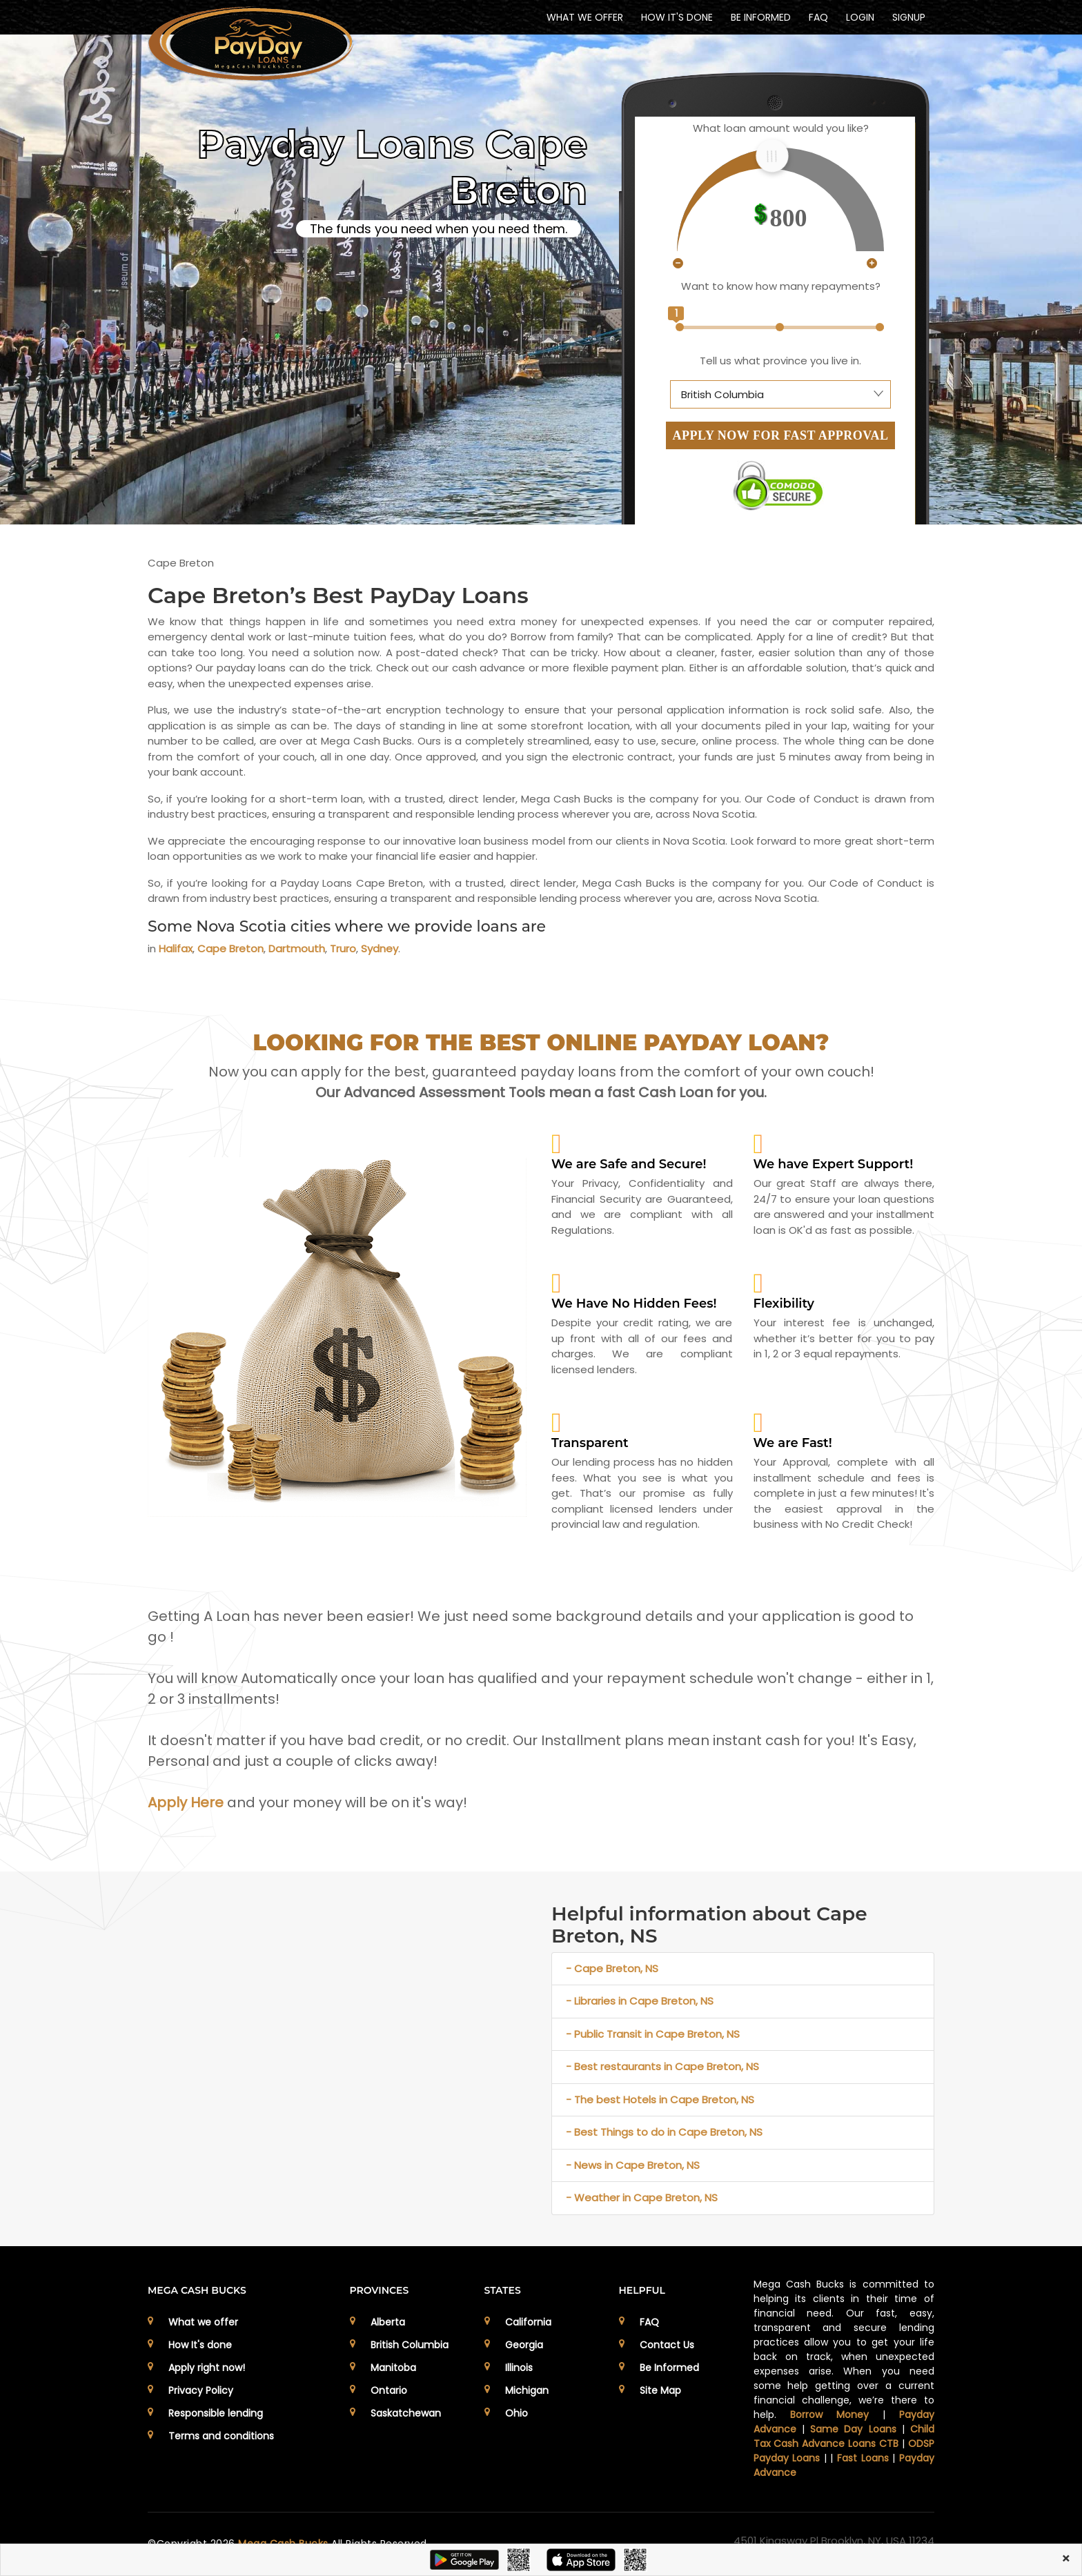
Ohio (516, 2413)
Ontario (389, 2390)
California (528, 2322)
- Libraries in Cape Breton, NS (640, 2001)
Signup (908, 17)
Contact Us (667, 2345)
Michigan (527, 2390)
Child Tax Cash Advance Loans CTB (844, 2436)
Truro (343, 948)
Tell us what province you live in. (780, 360)
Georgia (524, 2345)
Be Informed (669, 2368)
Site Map (660, 2390)
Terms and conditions (221, 2436)
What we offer (203, 2322)
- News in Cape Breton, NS (633, 2165)
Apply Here (186, 1802)
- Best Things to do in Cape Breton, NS (664, 2132)
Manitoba (393, 2368)
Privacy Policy (200, 2390)
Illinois (519, 2368)
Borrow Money (829, 2414)
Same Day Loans (853, 2429)
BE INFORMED (761, 17)
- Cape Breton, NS (612, 1968)
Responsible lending (215, 2413)
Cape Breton (230, 948)
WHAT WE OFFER (585, 17)
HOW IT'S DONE (677, 17)
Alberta (388, 2322)
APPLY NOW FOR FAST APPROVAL (781, 435)
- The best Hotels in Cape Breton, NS (660, 2099)
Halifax (176, 948)
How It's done (200, 2345)
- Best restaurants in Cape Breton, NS (662, 2066)
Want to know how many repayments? (781, 286)
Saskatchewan (406, 2413)
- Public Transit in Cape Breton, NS (653, 2034)
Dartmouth (296, 948)
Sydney (379, 948)
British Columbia (410, 2345)
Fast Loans (863, 2458)
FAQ (818, 17)
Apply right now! (206, 2368)
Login (860, 17)
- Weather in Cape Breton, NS (642, 2197)
